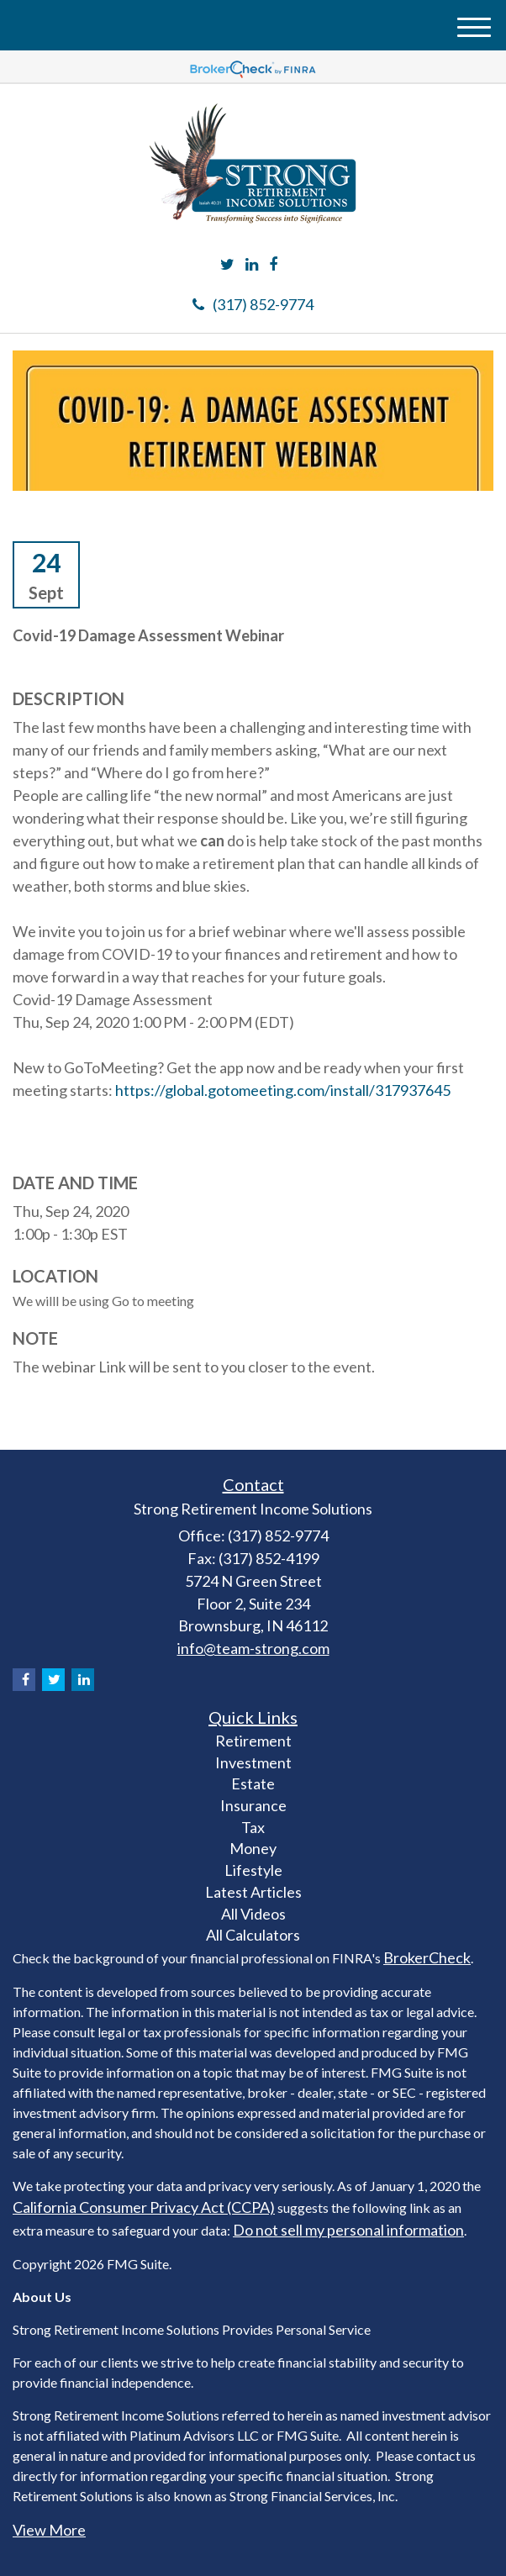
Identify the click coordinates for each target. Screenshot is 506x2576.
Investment (253, 1762)
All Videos (253, 1913)
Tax (253, 1827)
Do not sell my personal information (348, 2229)
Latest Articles (253, 1892)
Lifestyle (253, 1870)
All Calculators (253, 1934)
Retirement (253, 1740)
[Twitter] (227, 265)
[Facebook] (273, 265)
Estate (253, 1783)
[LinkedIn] (251, 265)
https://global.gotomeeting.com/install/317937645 (283, 1090)
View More (49, 2530)
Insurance (253, 1805)
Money (253, 1848)
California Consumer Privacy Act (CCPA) (144, 2207)
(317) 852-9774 (253, 304)
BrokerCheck (427, 1957)
